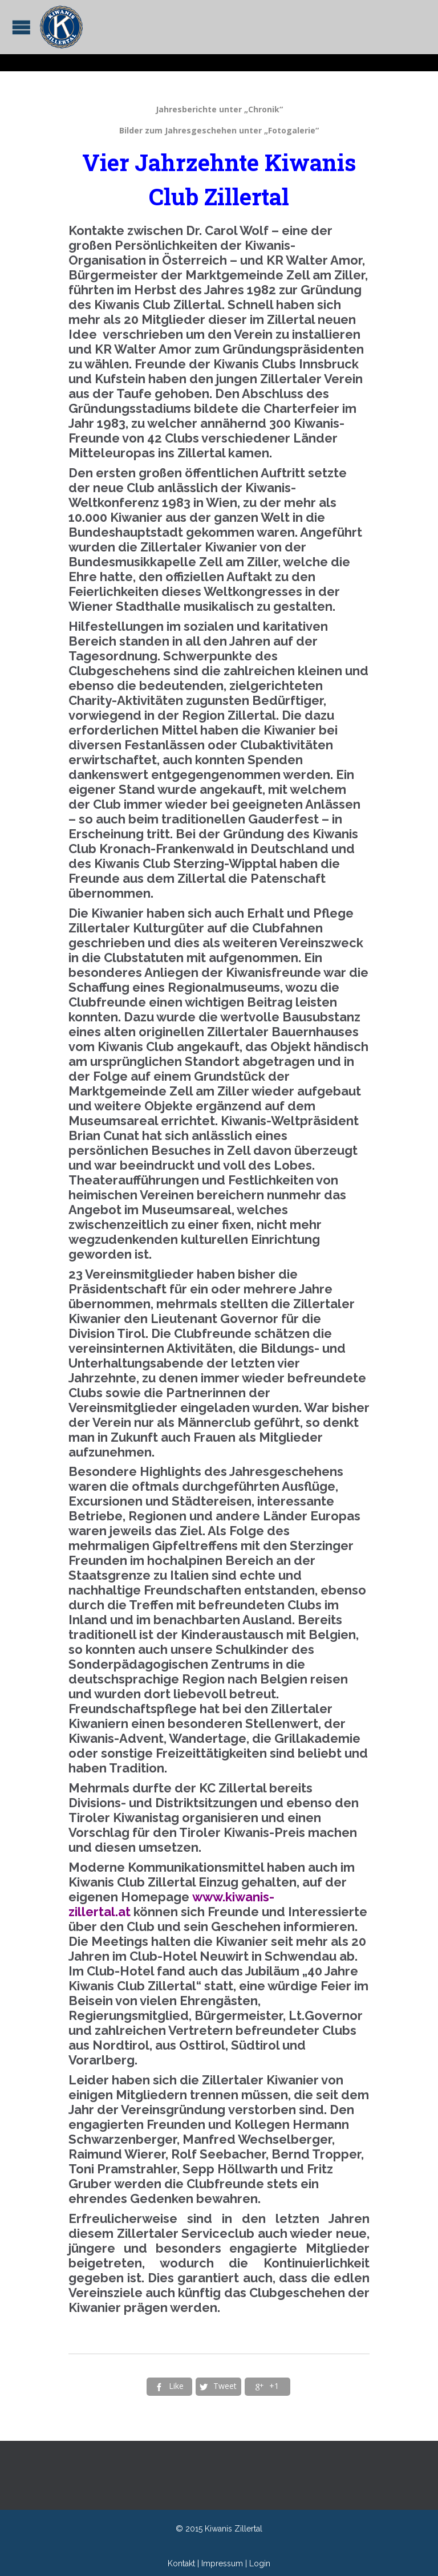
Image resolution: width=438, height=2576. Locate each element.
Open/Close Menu (21, 27)
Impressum (222, 2563)
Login (259, 2563)
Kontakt (181, 2563)
